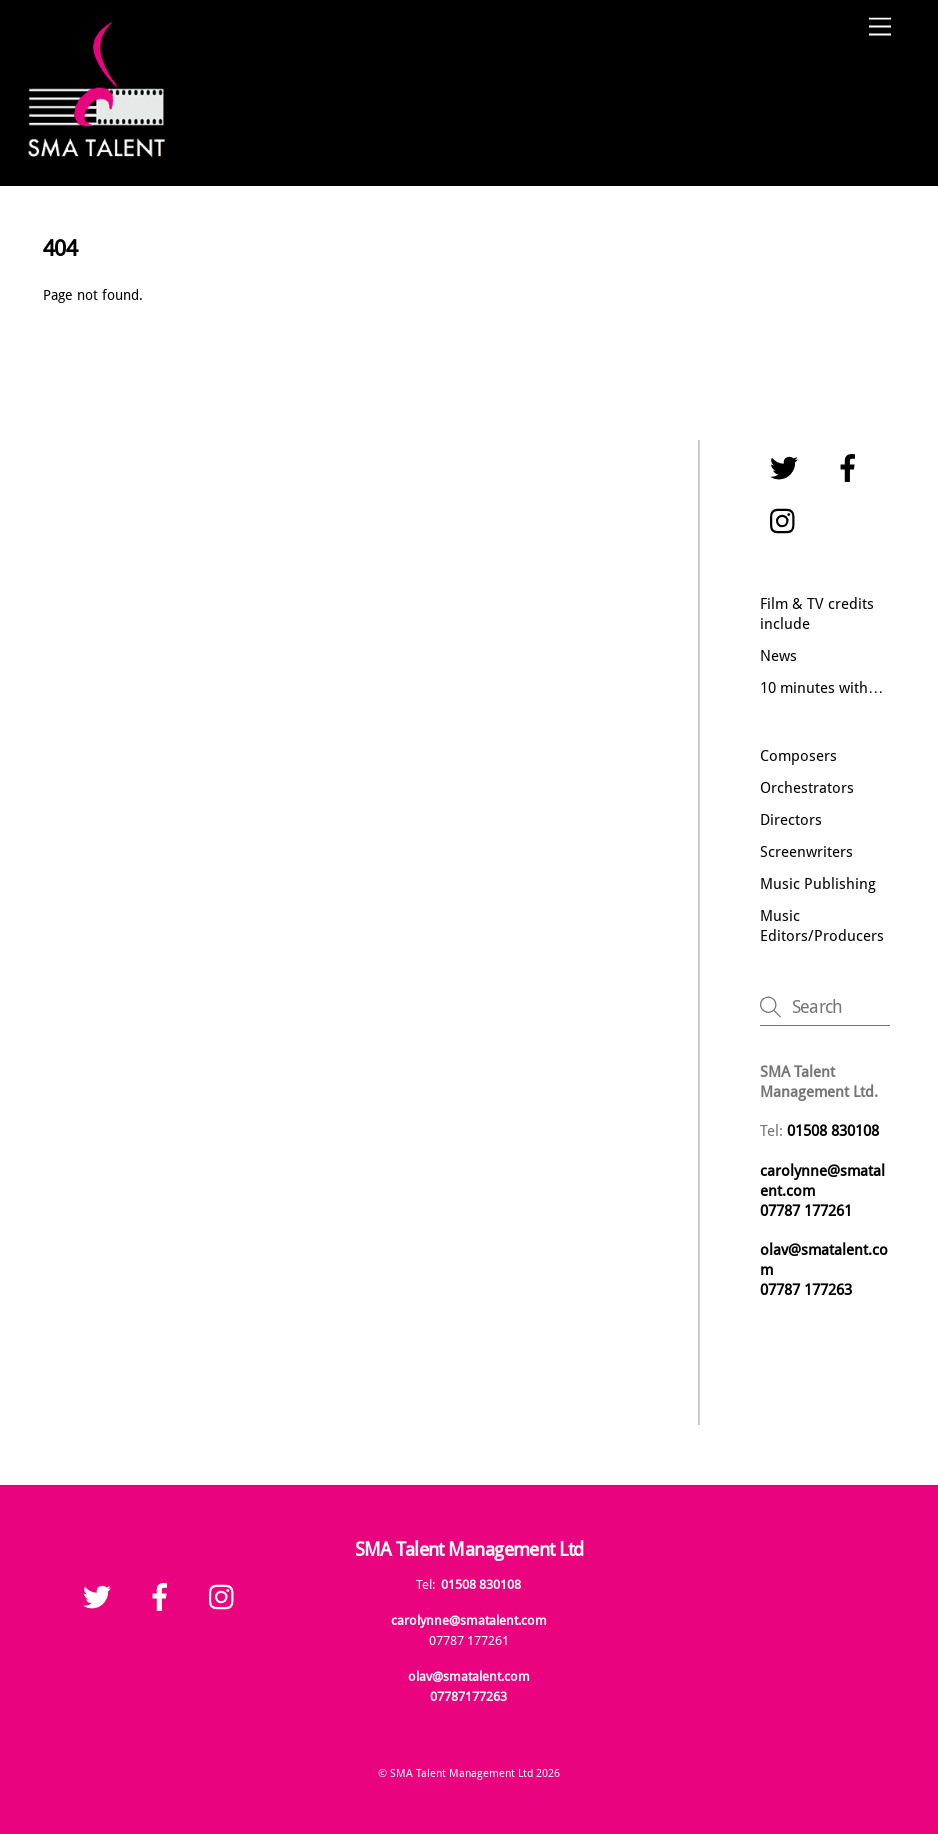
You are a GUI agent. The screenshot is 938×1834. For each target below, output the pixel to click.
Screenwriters (806, 852)
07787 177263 (808, 1290)
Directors (791, 820)
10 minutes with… (821, 688)
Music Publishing (818, 884)
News (778, 656)
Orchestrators (807, 788)
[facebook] (851, 469)
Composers (798, 756)
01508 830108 (481, 1584)
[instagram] (787, 522)
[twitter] (787, 469)
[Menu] (880, 27)
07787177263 (468, 1696)
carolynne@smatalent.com (469, 1620)
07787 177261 (806, 1211)
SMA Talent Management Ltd (461, 1773)
